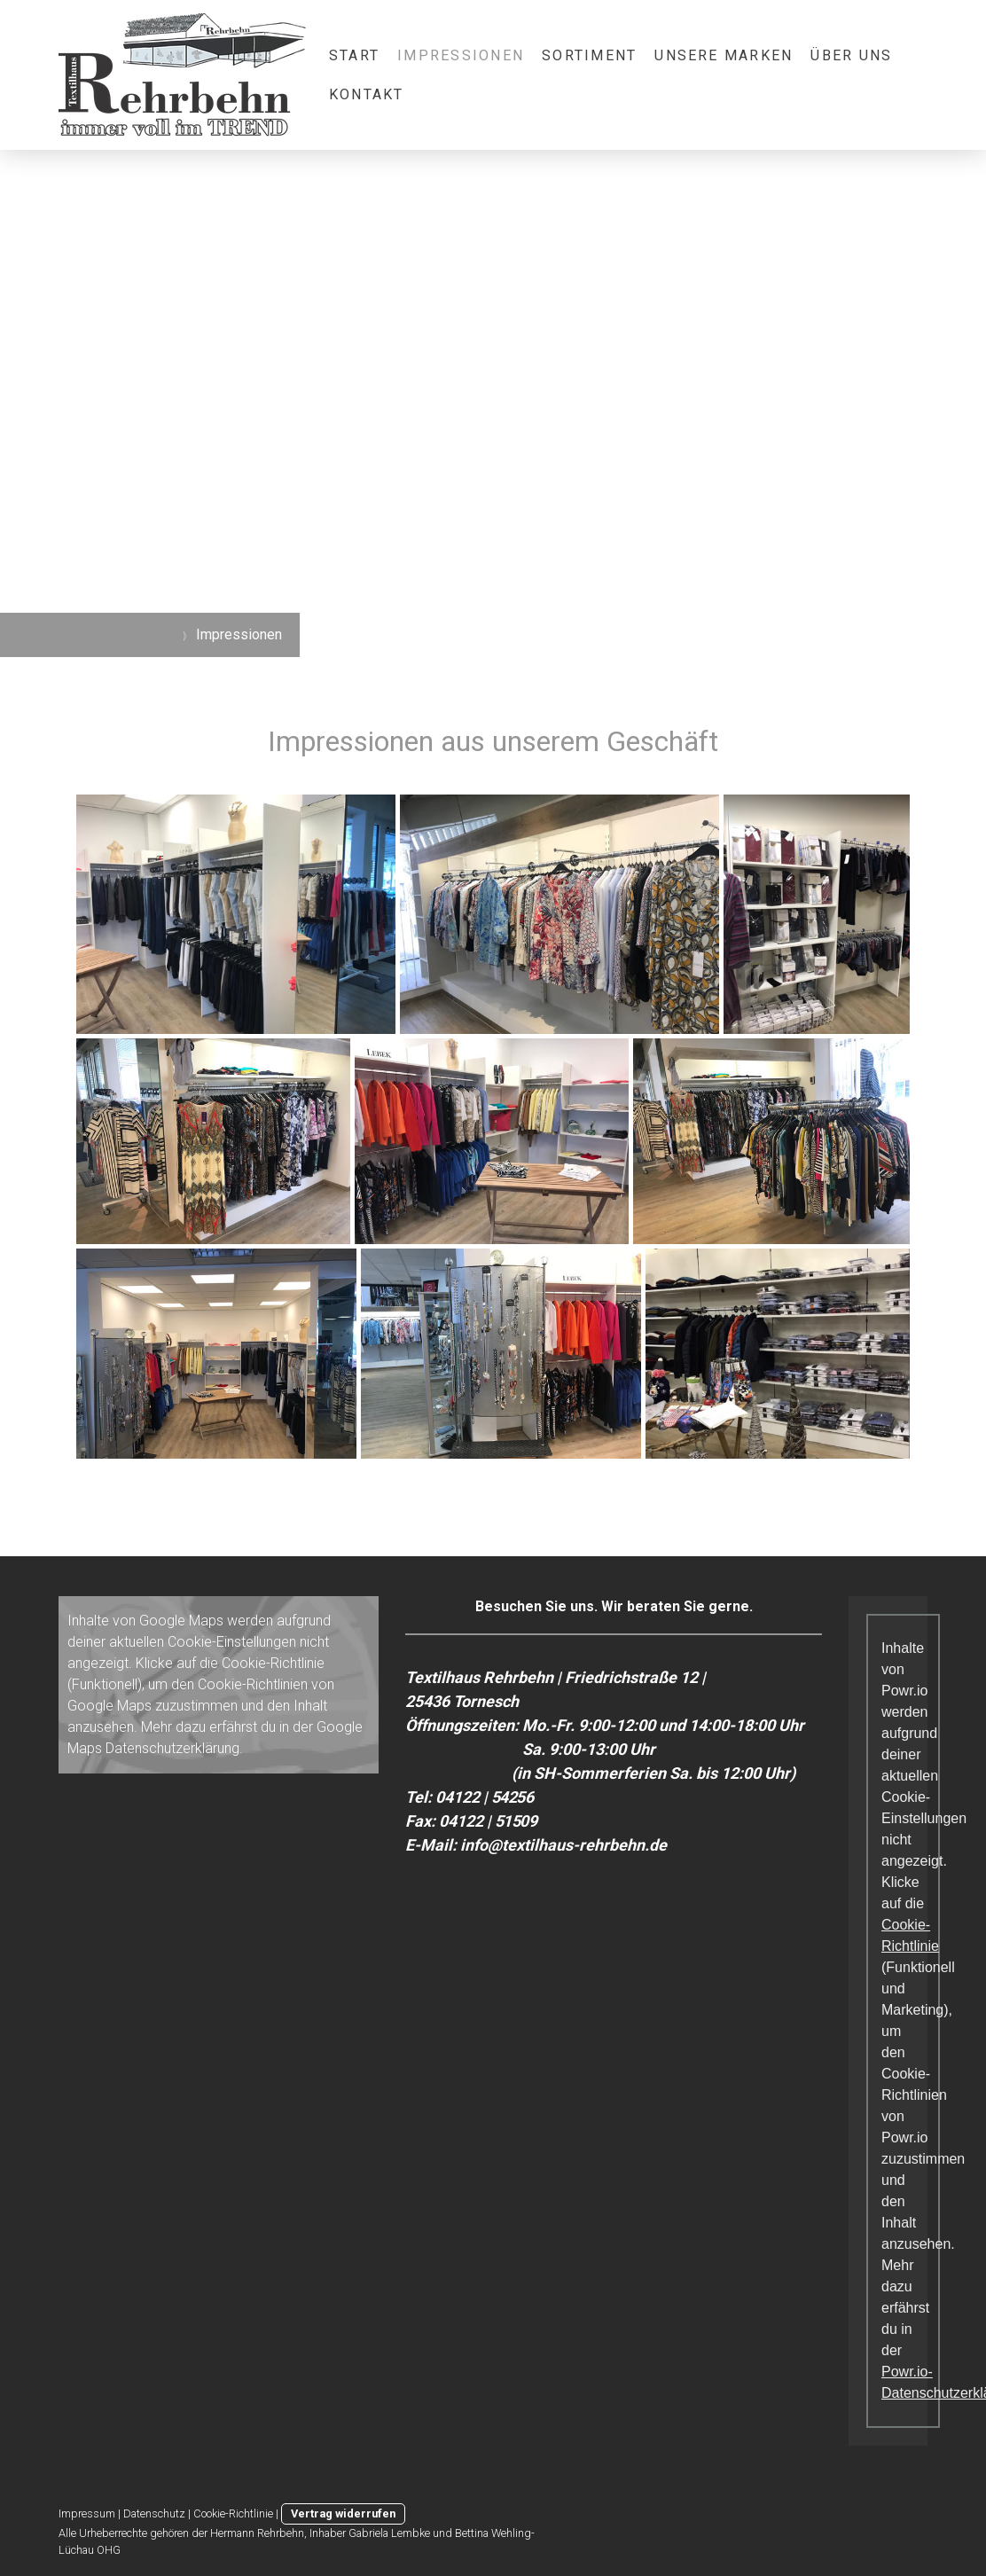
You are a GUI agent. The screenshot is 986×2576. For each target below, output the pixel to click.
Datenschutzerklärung (172, 1748)
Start (354, 55)
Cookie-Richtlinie (273, 1663)
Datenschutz (154, 2513)
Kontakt (366, 94)
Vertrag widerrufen (343, 2513)
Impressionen (460, 55)
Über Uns (851, 55)
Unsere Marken (723, 55)
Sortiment (589, 55)
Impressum (87, 2513)
